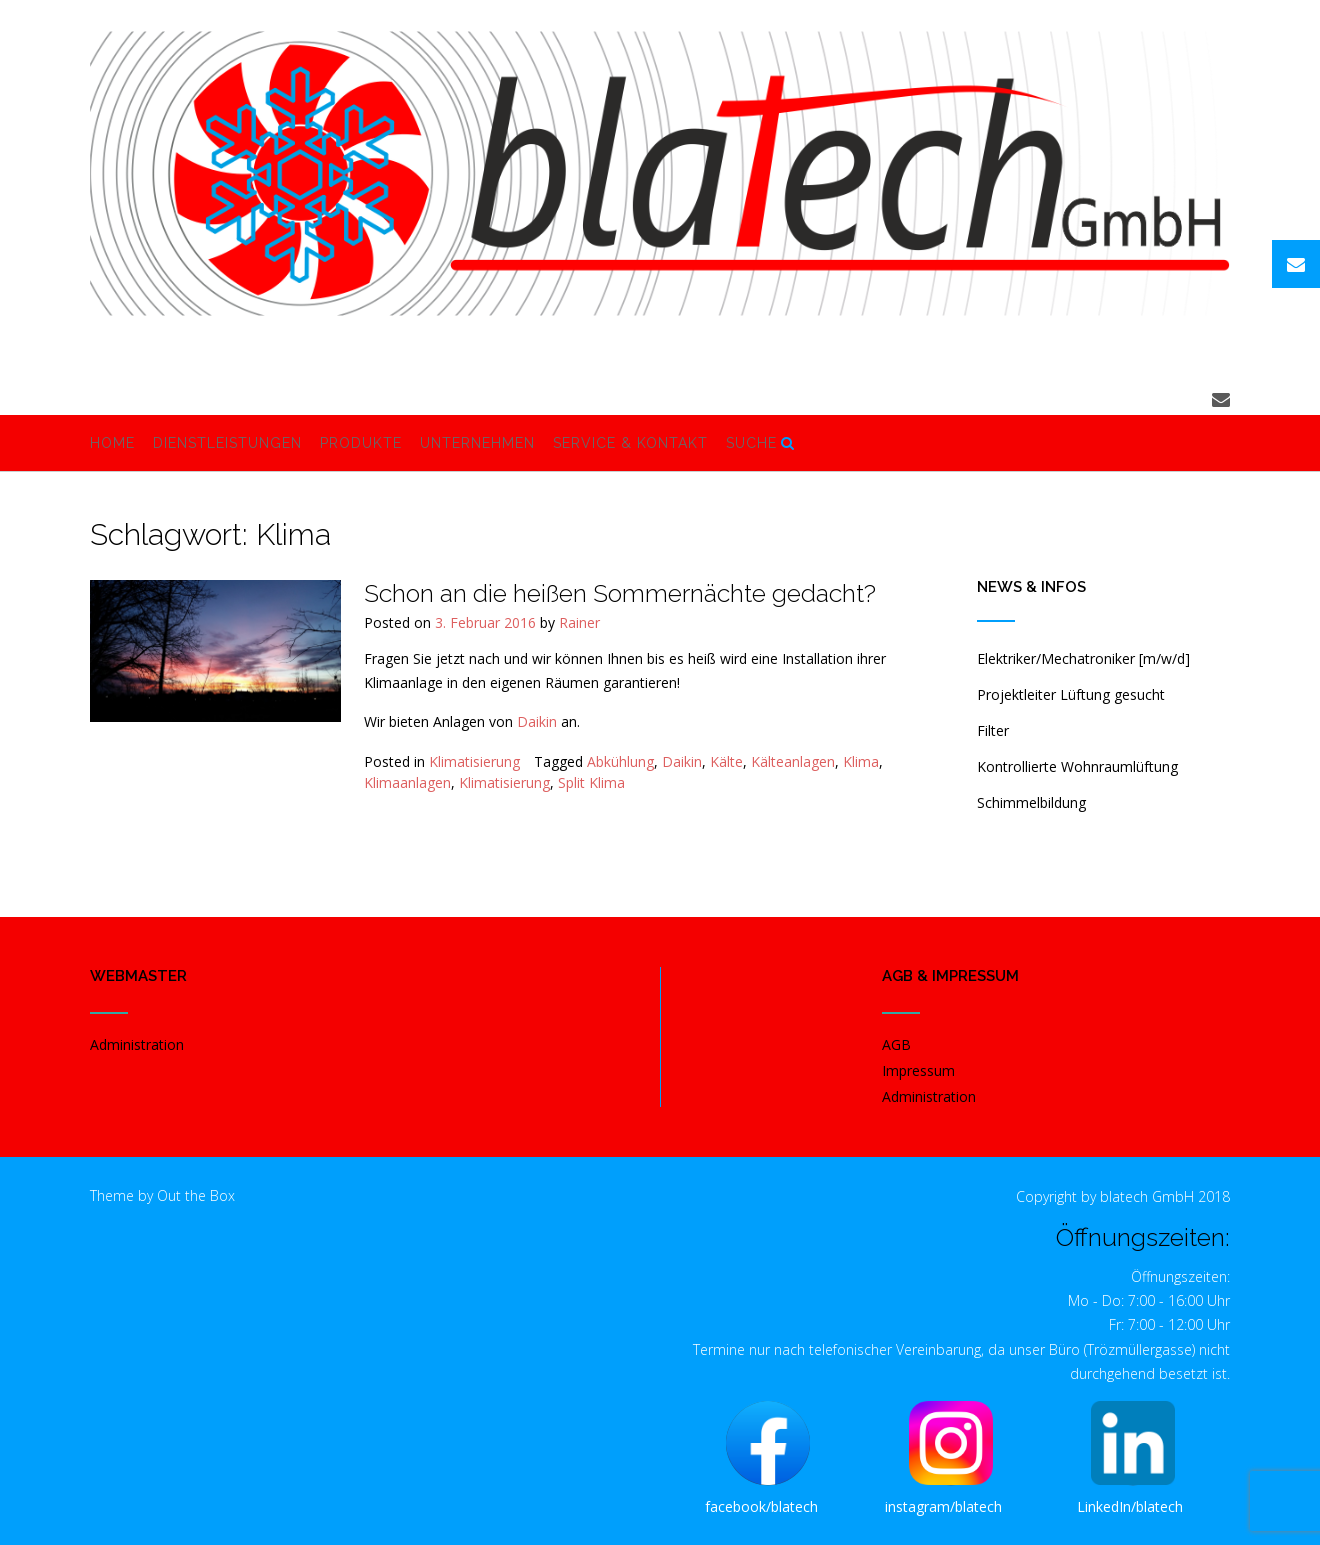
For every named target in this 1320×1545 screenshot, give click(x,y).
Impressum (918, 1070)
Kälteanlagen (793, 761)
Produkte (361, 444)
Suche (760, 444)
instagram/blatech (943, 1506)
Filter (993, 730)
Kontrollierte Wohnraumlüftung (1077, 766)
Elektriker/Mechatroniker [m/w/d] (1083, 658)
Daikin (537, 721)
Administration (137, 1044)
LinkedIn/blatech (1130, 1506)
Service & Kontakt (630, 444)
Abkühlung (620, 761)
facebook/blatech (761, 1506)
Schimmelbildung (1031, 802)
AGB (896, 1044)
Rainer (579, 622)
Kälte (726, 761)
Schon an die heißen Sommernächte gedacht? (620, 593)
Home (112, 444)
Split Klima (591, 782)
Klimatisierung (474, 761)
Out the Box (196, 1195)
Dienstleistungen (227, 444)
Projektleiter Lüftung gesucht (1071, 694)
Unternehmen (477, 444)
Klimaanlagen (407, 782)
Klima (861, 761)
